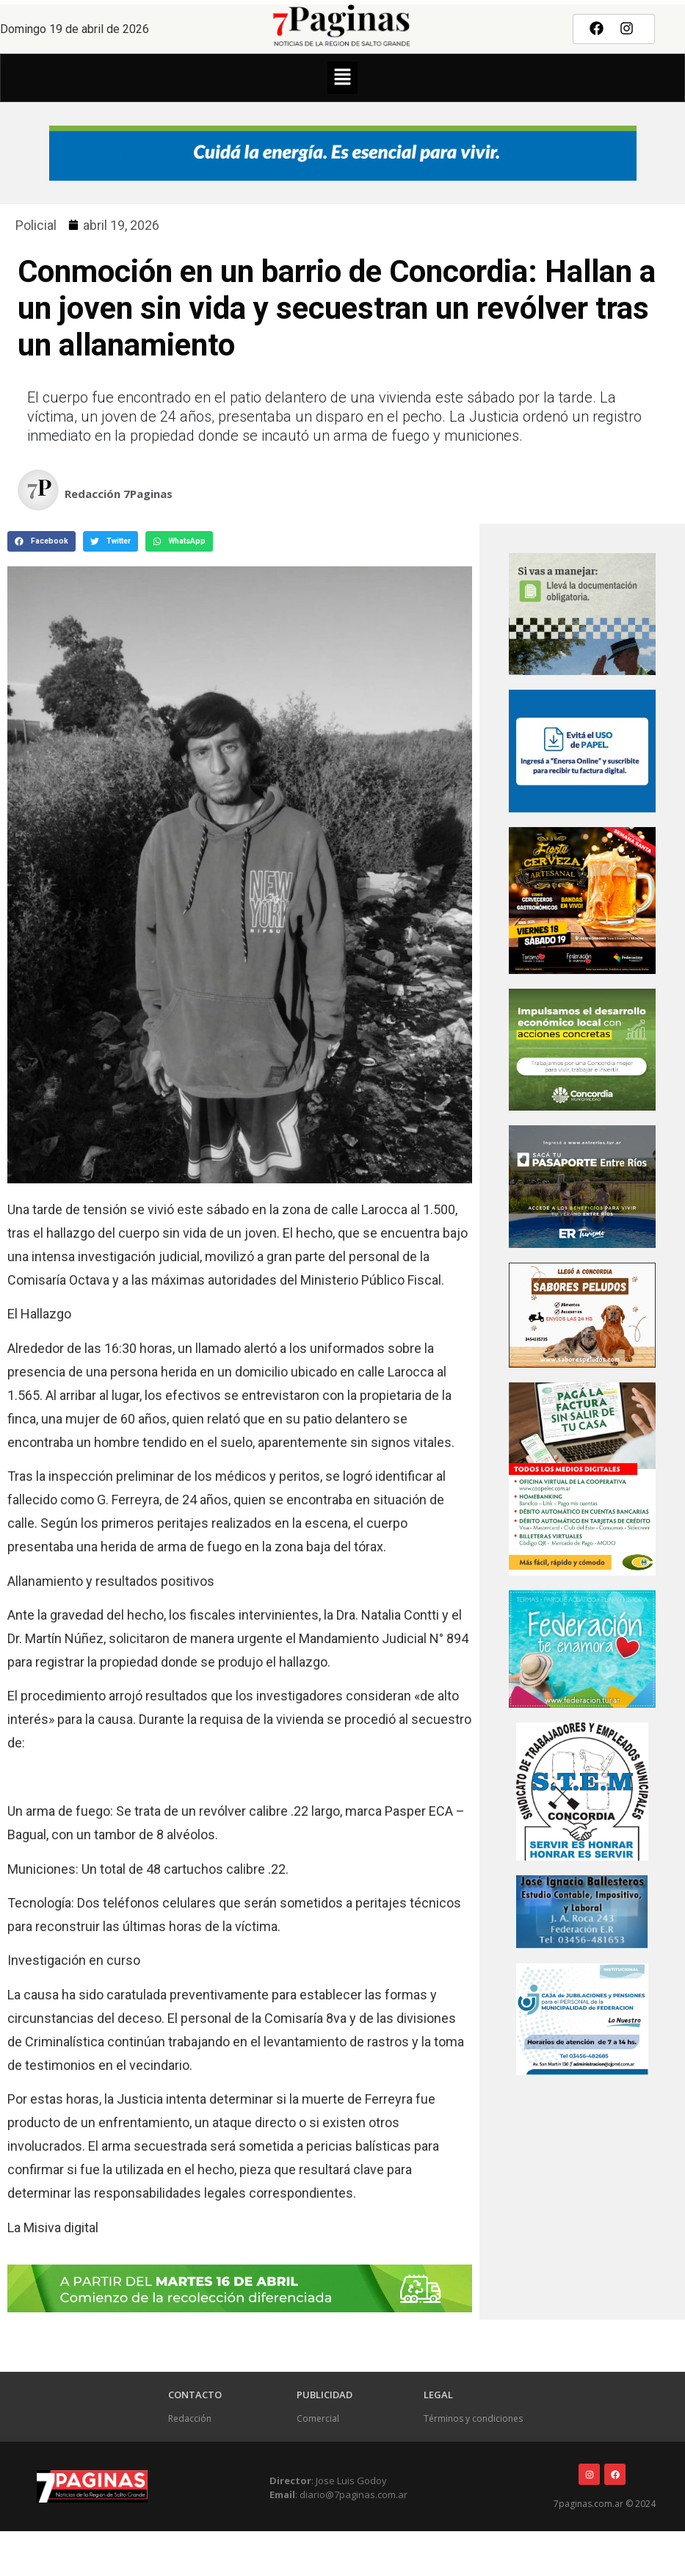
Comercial (318, 2418)
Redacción (189, 2418)
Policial (36, 225)
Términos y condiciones (473, 2418)
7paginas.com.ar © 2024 (605, 2503)
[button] (342, 78)
